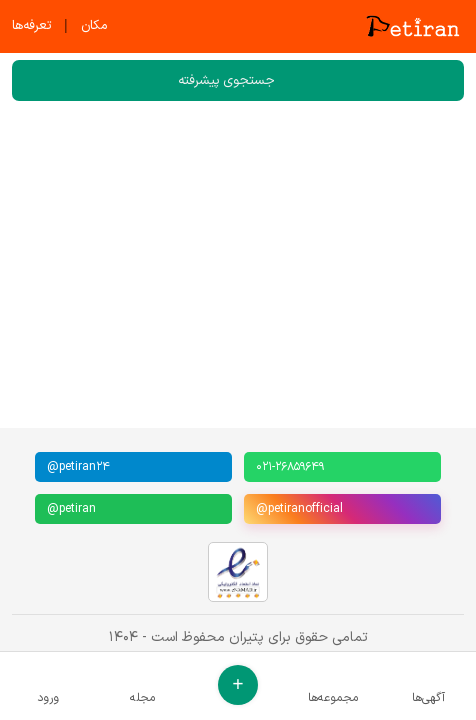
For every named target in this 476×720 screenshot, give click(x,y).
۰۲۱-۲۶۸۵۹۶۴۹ (290, 467)
